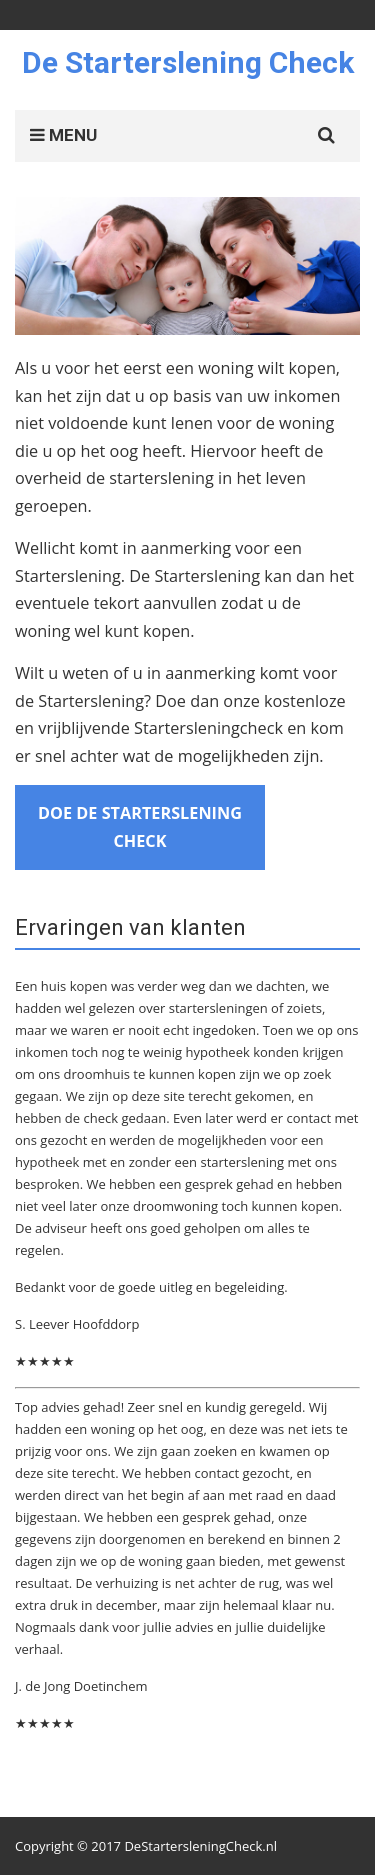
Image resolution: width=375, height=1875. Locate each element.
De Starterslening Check (188, 62)
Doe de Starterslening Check (140, 827)
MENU (63, 135)
